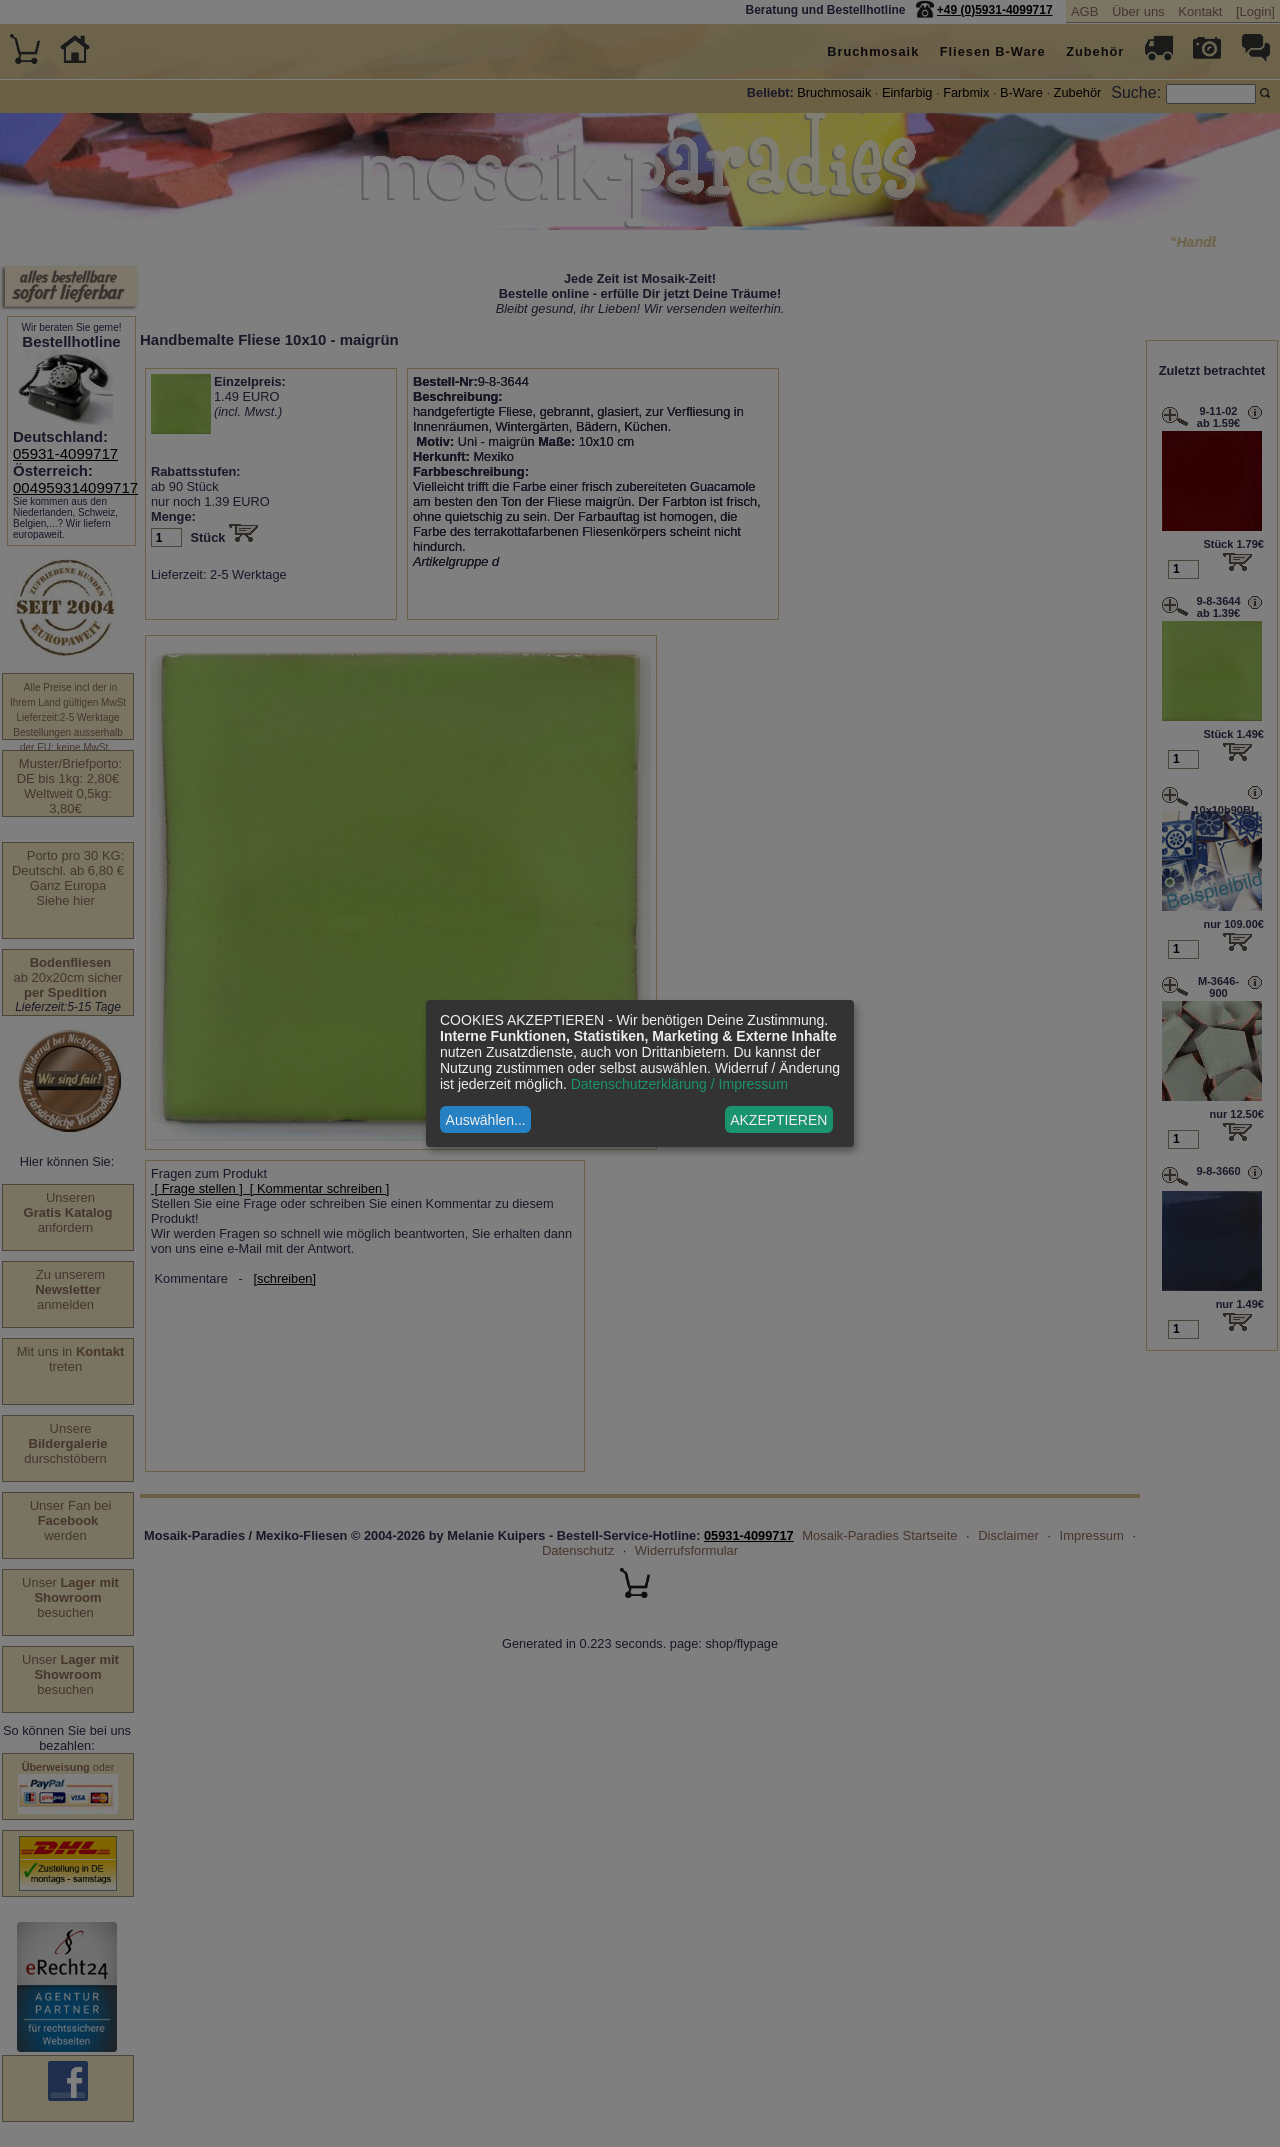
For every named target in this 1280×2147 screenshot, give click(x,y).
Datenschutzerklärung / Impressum (679, 1084)
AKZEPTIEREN (778, 1120)
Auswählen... (486, 1120)
